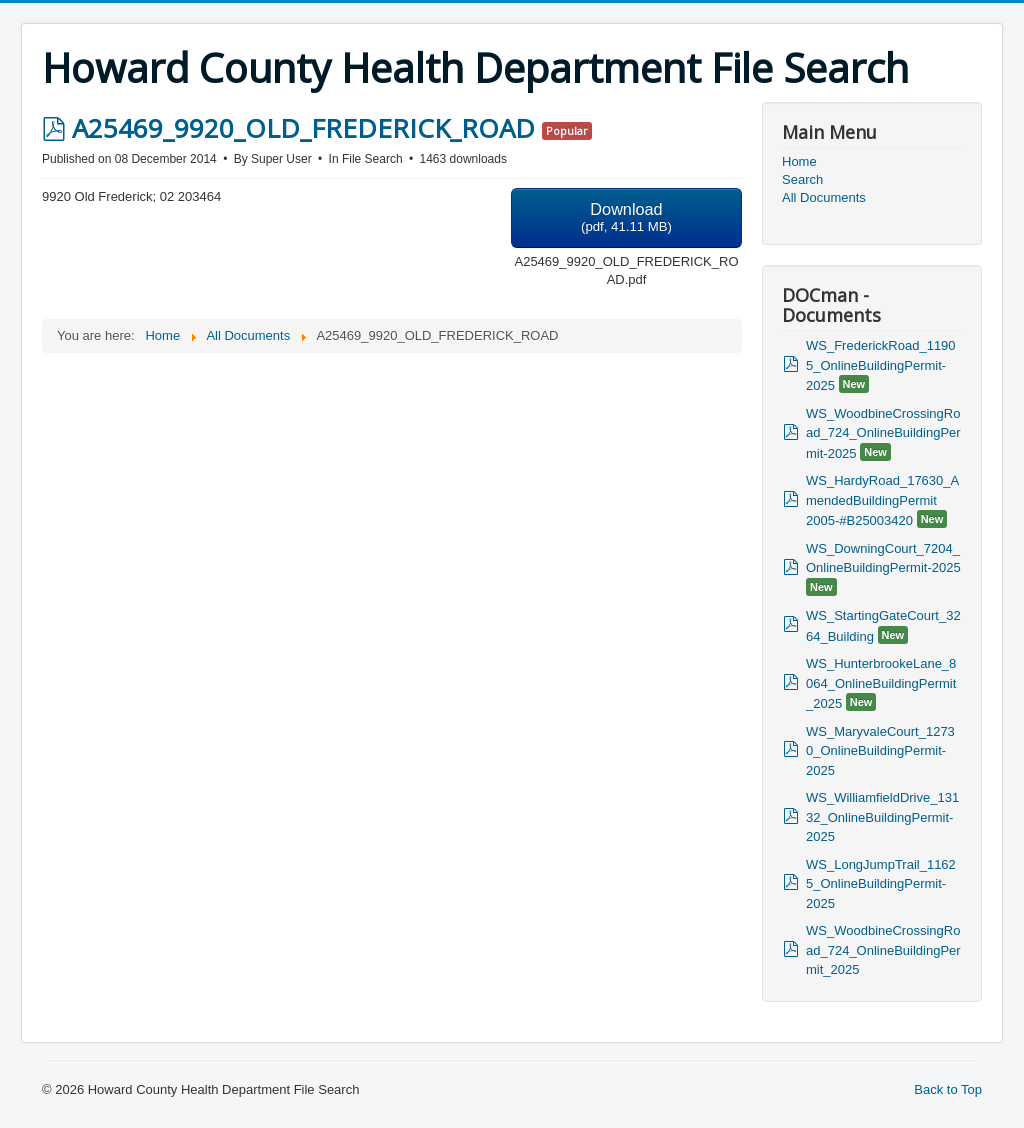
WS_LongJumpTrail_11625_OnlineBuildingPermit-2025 (881, 884)
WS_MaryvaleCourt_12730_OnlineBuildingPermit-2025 (880, 751)
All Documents (824, 197)
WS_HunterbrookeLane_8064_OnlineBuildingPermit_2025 (881, 683)
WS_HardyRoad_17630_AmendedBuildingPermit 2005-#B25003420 (882, 500)
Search (802, 179)
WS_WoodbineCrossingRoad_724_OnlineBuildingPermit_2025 (883, 950)
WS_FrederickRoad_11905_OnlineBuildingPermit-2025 (881, 365)
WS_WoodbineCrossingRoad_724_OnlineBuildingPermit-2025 (883, 433)
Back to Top (948, 1089)
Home (799, 161)
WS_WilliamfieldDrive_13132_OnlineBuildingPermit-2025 (882, 817)
